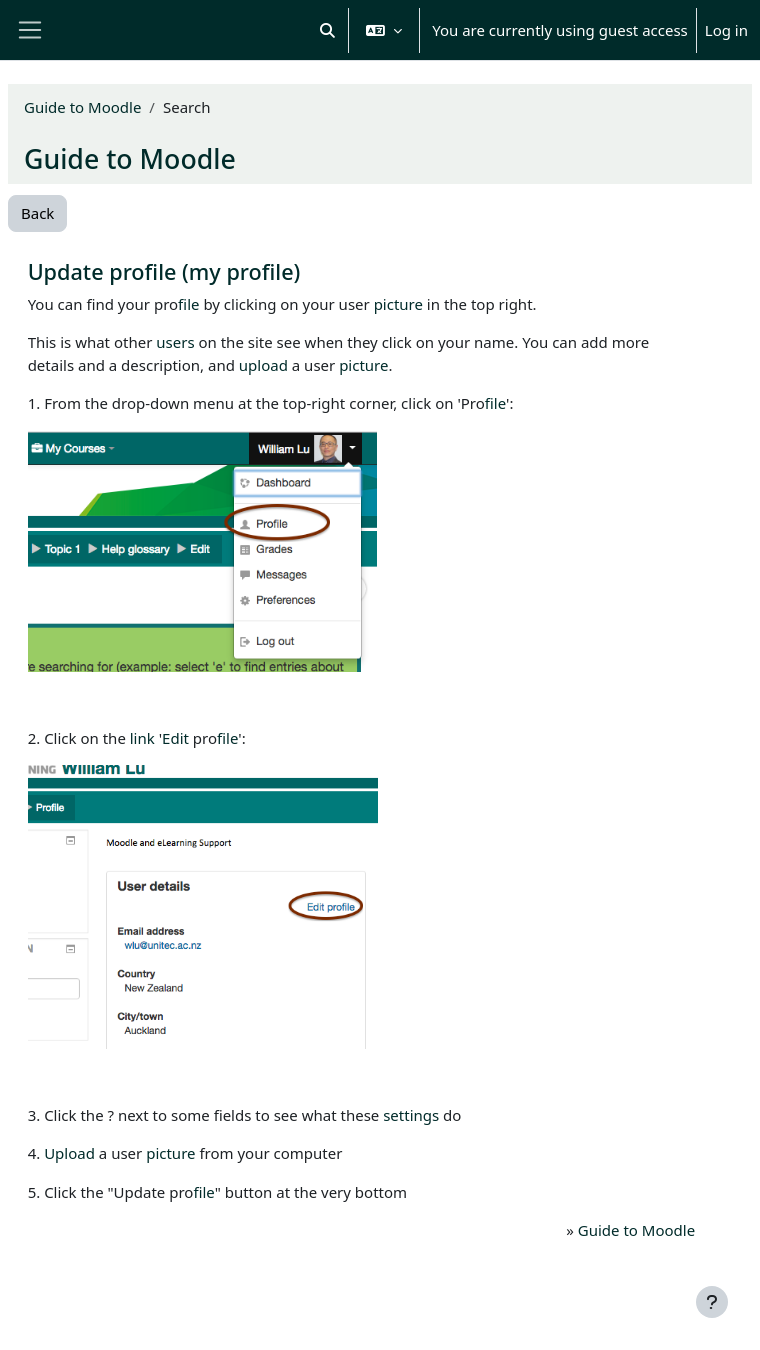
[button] (327, 30)
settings (411, 1115)
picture (398, 304)
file (188, 304)
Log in (726, 30)
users (175, 342)
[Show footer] (712, 1302)
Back (37, 213)
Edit (175, 738)
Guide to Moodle (82, 107)
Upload (69, 1153)
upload (263, 365)
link (142, 738)
